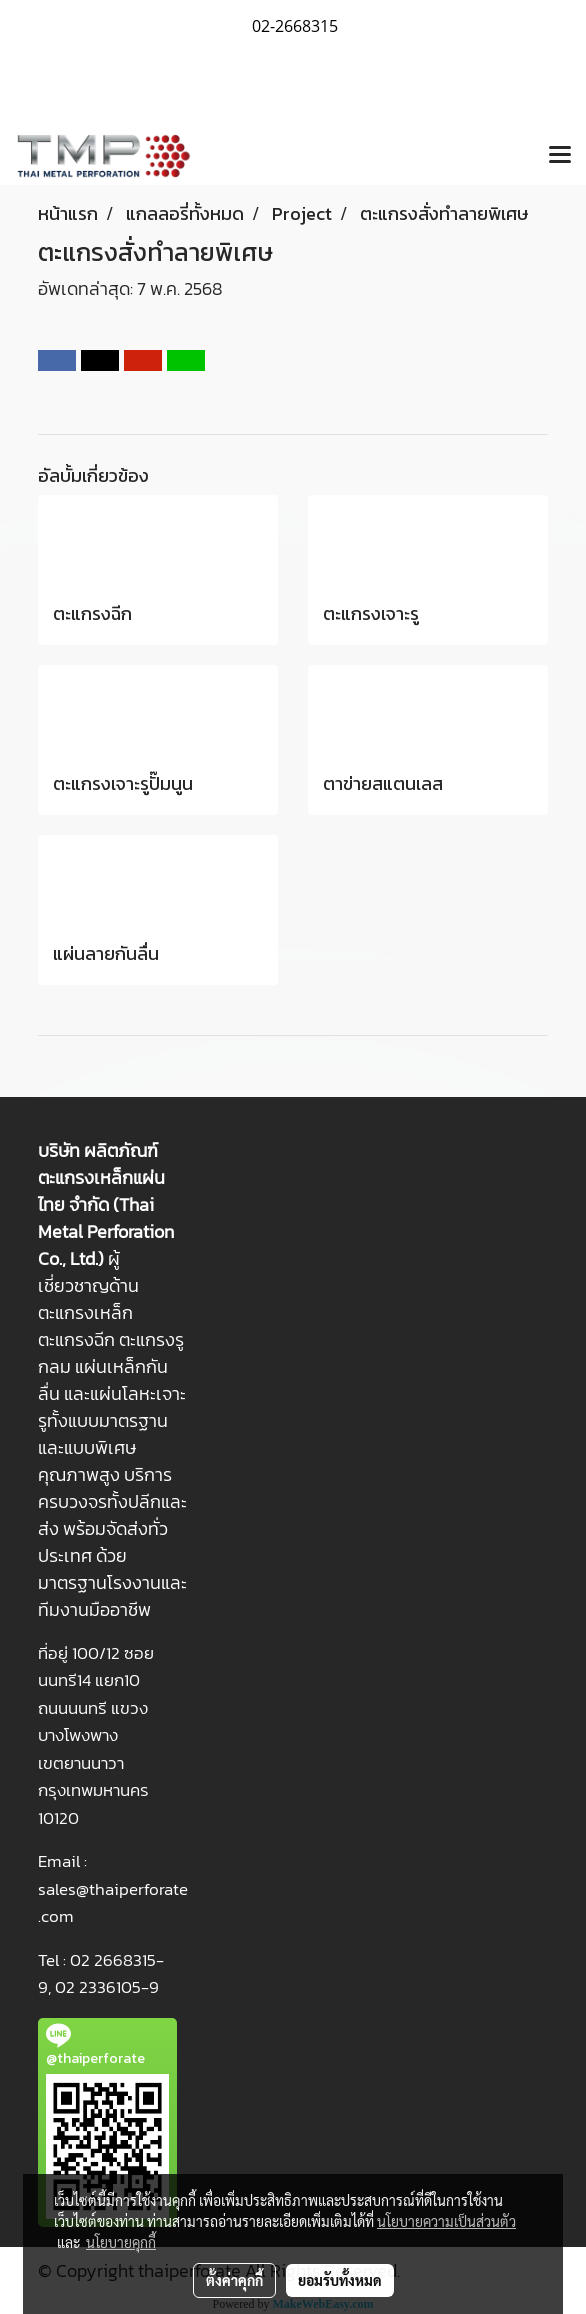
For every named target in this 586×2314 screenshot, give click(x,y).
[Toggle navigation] (560, 156)
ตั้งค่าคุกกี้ (234, 2280)
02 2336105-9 (107, 1987)
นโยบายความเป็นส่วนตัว (446, 2221)
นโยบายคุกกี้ (121, 2242)
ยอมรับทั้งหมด (340, 2280)
